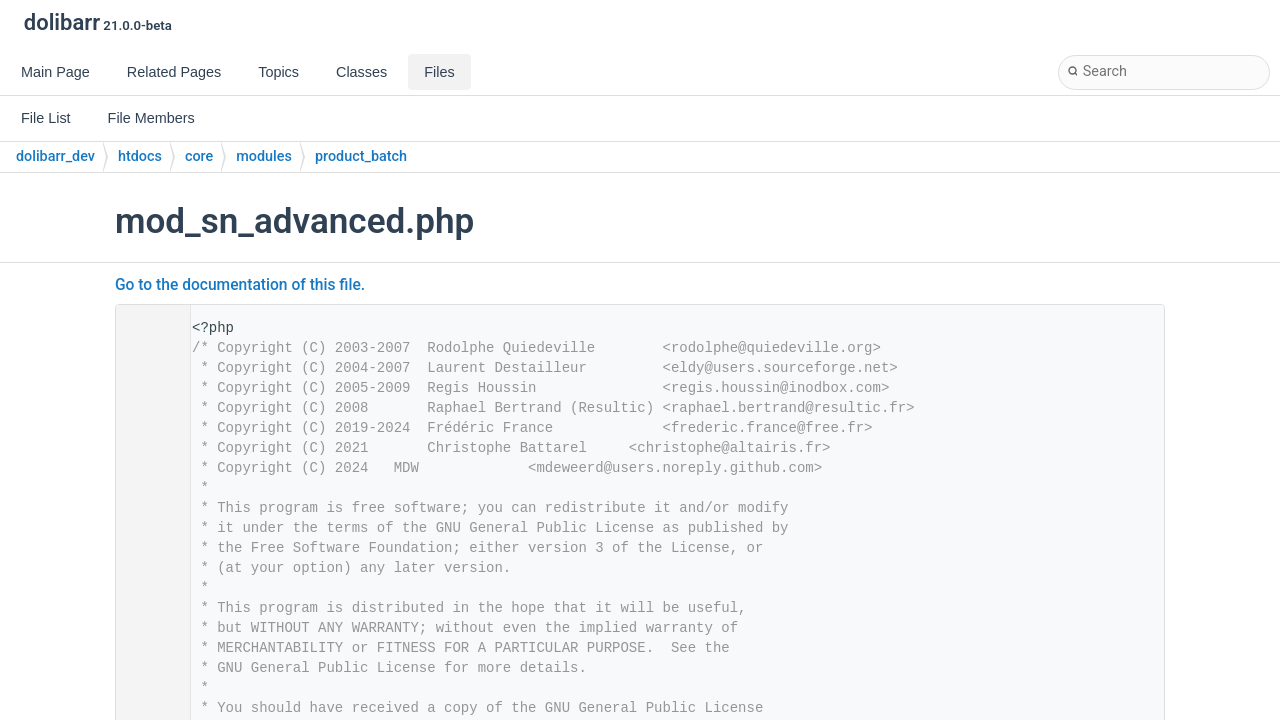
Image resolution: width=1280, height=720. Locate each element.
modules (264, 156)
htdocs (140, 156)
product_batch (361, 156)
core (199, 156)
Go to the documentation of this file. (240, 285)
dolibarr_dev (55, 156)
